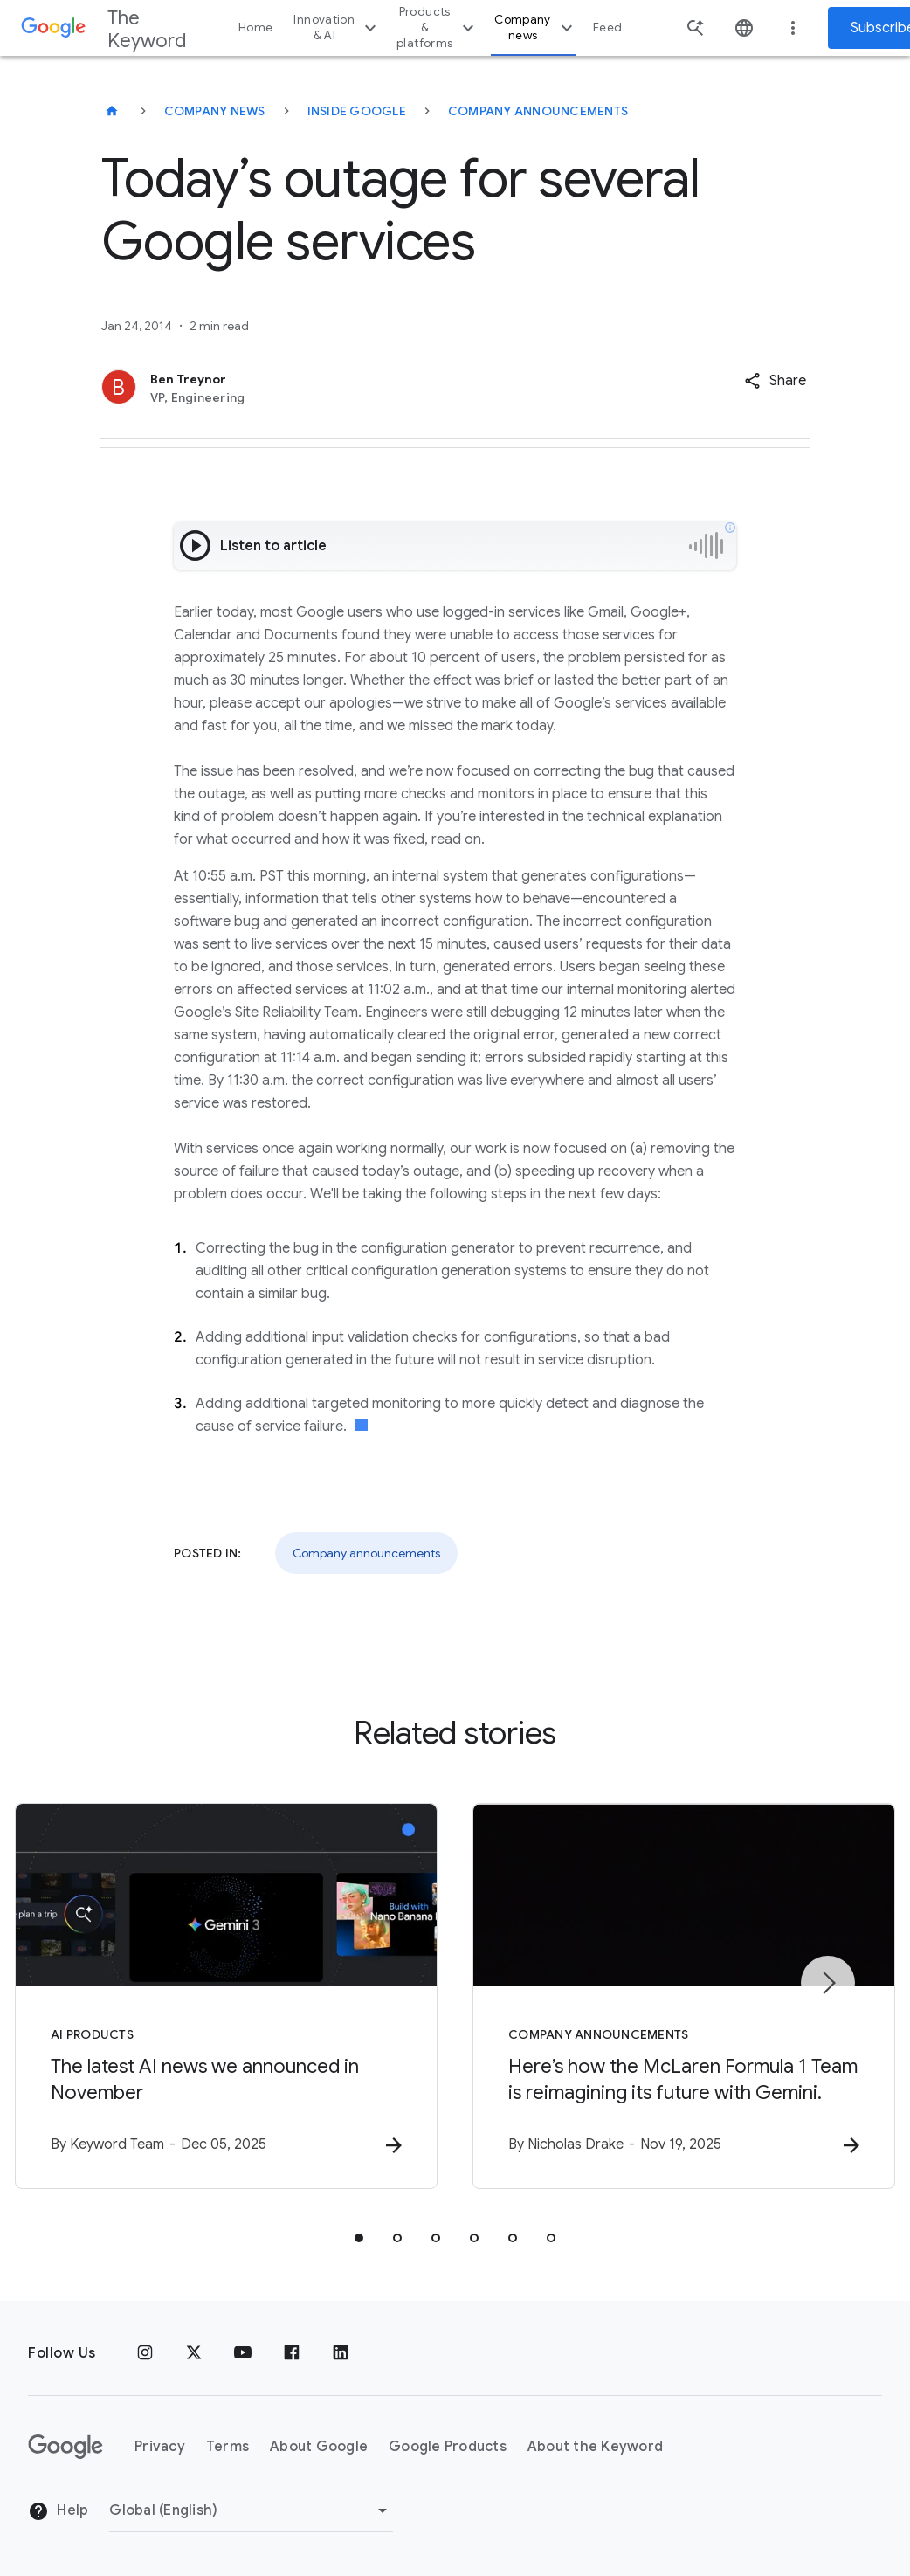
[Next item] (828, 1983)
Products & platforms (437, 27)
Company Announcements (538, 111)
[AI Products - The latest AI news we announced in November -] (226, 1996)
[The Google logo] (65, 2447)
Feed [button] (607, 27)
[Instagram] (145, 2353)
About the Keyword (595, 2446)
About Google (319, 2446)
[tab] (359, 2238)
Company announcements (366, 1553)
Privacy (159, 2446)
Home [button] (255, 27)
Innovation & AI (337, 27)
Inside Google (356, 111)
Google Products (448, 2446)
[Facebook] (292, 2353)
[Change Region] (251, 2510)
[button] (775, 381)
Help (58, 2511)
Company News (214, 111)
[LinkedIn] (341, 2353)
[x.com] (194, 2353)
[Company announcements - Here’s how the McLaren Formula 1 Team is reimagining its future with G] (683, 1996)
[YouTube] (243, 2353)
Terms (227, 2446)
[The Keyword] (112, 111)
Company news (535, 27)
